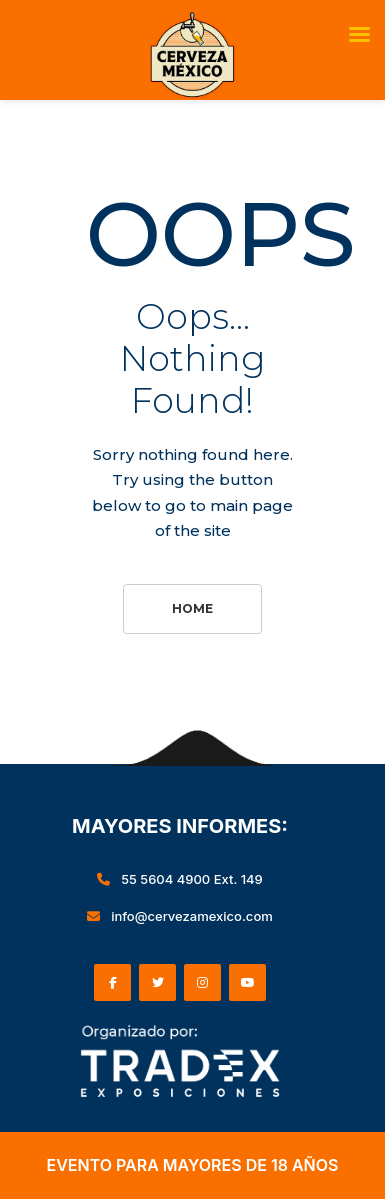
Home (192, 608)
